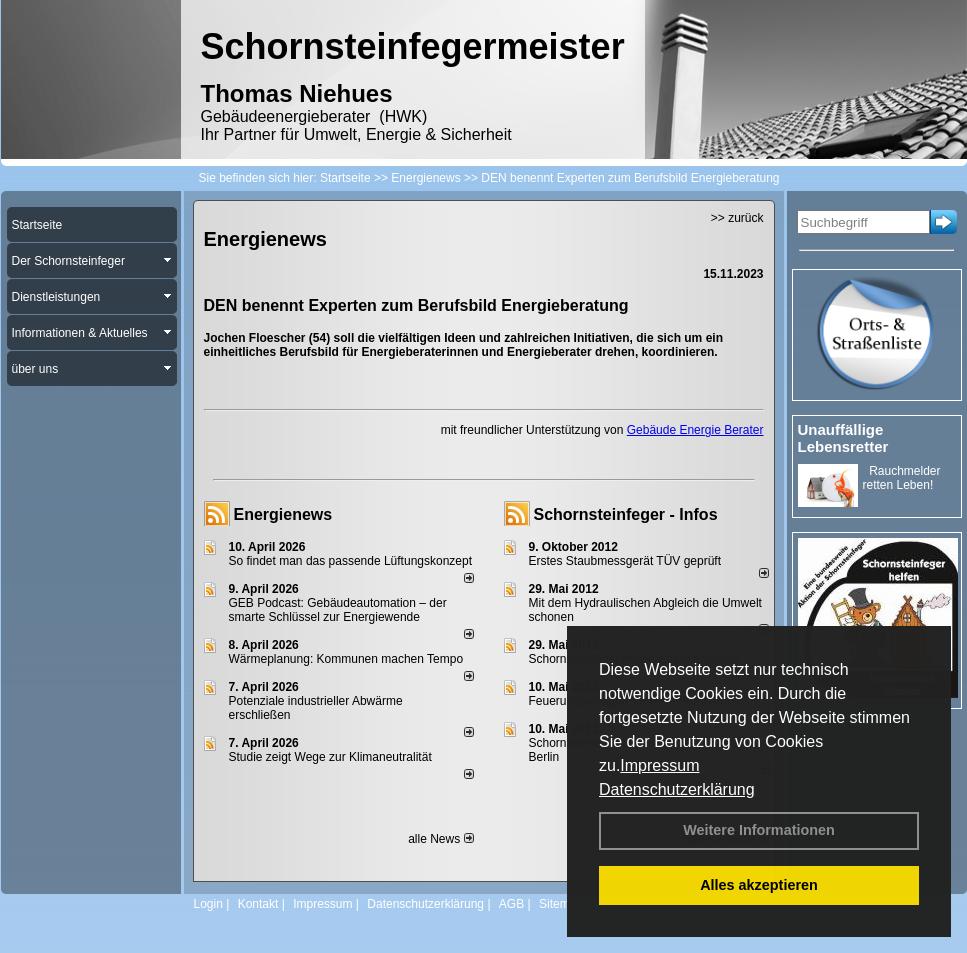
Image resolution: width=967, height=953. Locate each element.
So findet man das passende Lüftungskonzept (351, 561)
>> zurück (737, 218)
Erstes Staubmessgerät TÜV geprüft (625, 561)
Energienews (283, 514)
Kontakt (258, 904)
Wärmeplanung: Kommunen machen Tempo (346, 659)
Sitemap (561, 904)
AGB (511, 904)
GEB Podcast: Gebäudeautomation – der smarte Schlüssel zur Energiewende (338, 610)
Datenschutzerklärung (677, 789)
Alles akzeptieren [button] (759, 885)
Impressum (659, 765)
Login (208, 904)
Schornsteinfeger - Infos (626, 514)
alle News (440, 839)
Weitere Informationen (759, 830)
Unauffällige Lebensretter (843, 438)
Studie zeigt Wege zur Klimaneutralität (330, 757)
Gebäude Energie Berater (695, 430)
